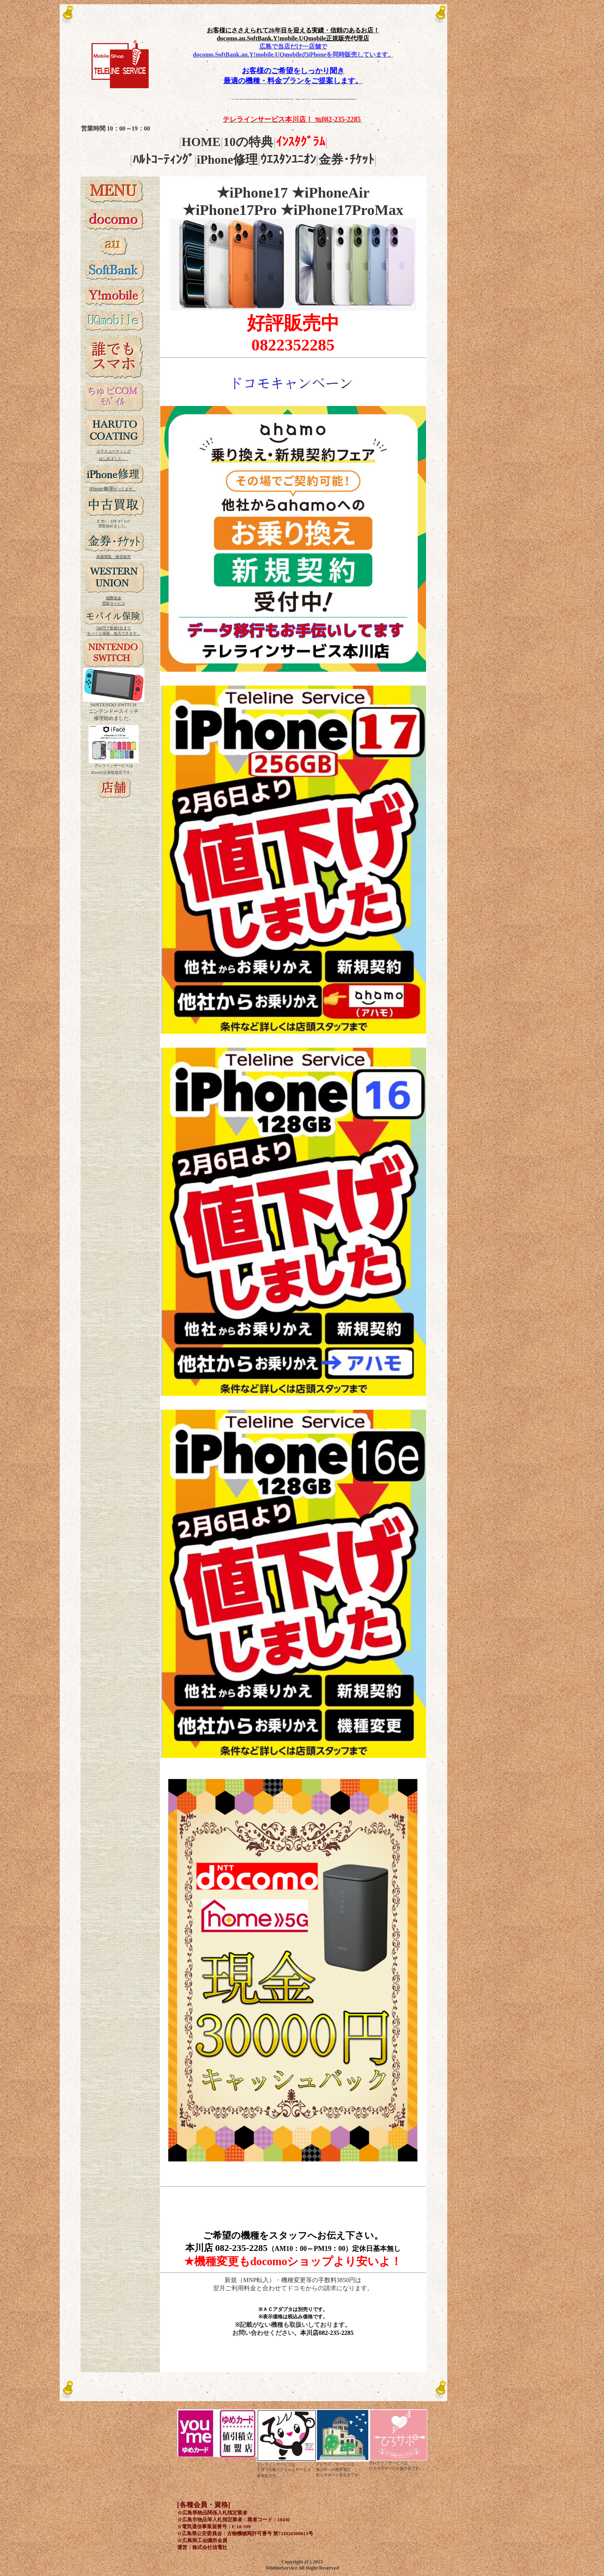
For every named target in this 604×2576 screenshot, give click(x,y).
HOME (200, 142)
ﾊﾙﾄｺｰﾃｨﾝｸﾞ (163, 159)
